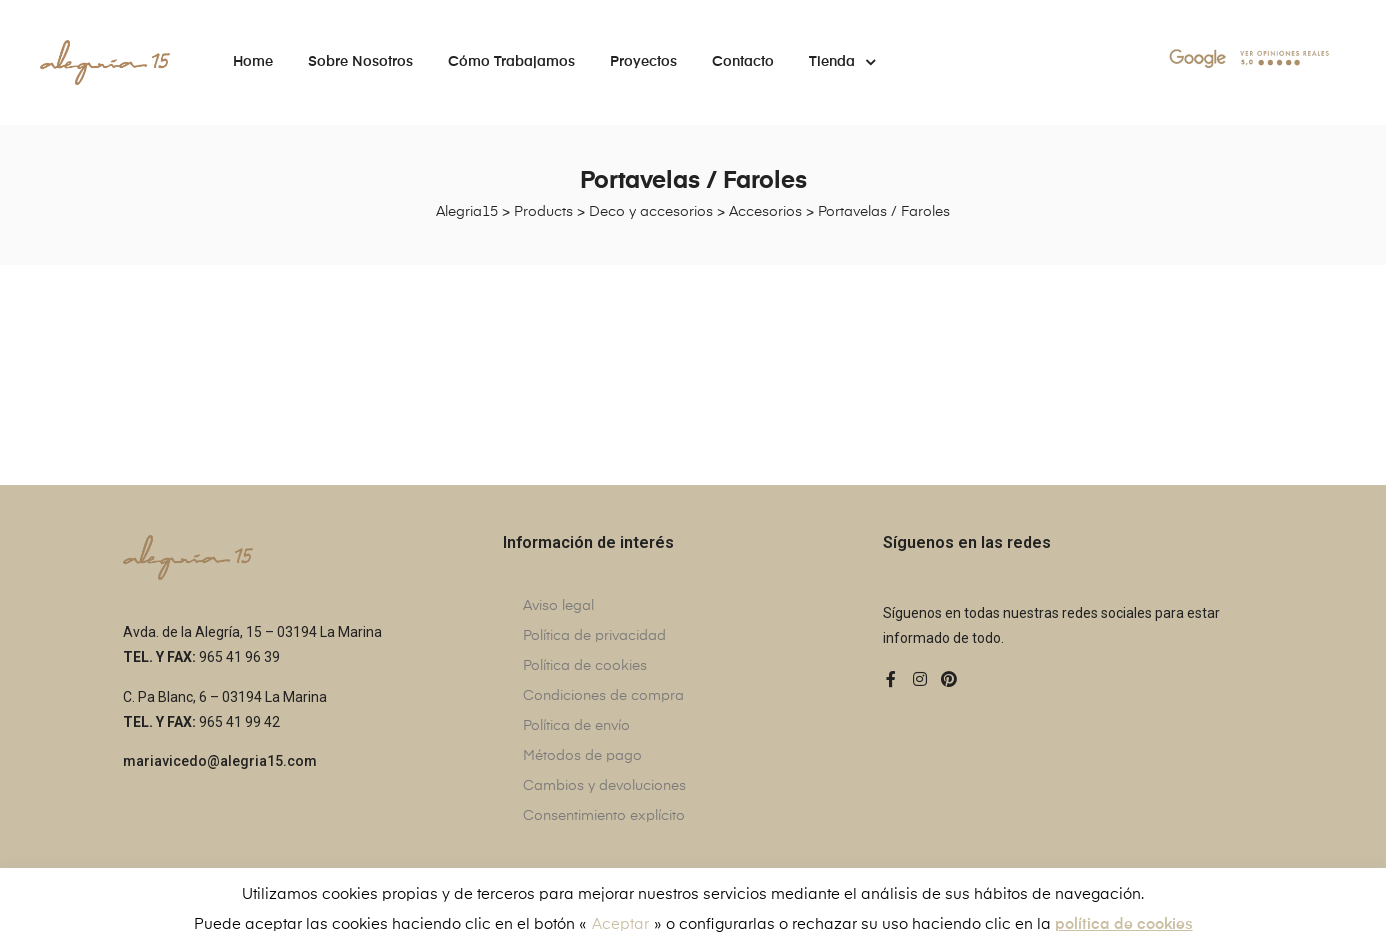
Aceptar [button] (620, 924)
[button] (220, 762)
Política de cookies (585, 666)
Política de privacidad (594, 636)
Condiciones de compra (603, 696)
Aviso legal (558, 606)
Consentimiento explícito (604, 816)
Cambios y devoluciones (604, 786)
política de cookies (1124, 924)
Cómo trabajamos (511, 62)
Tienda (842, 62)
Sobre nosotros (360, 62)
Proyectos (643, 62)
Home (253, 62)
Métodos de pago (582, 756)
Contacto (743, 62)
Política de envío (576, 726)
